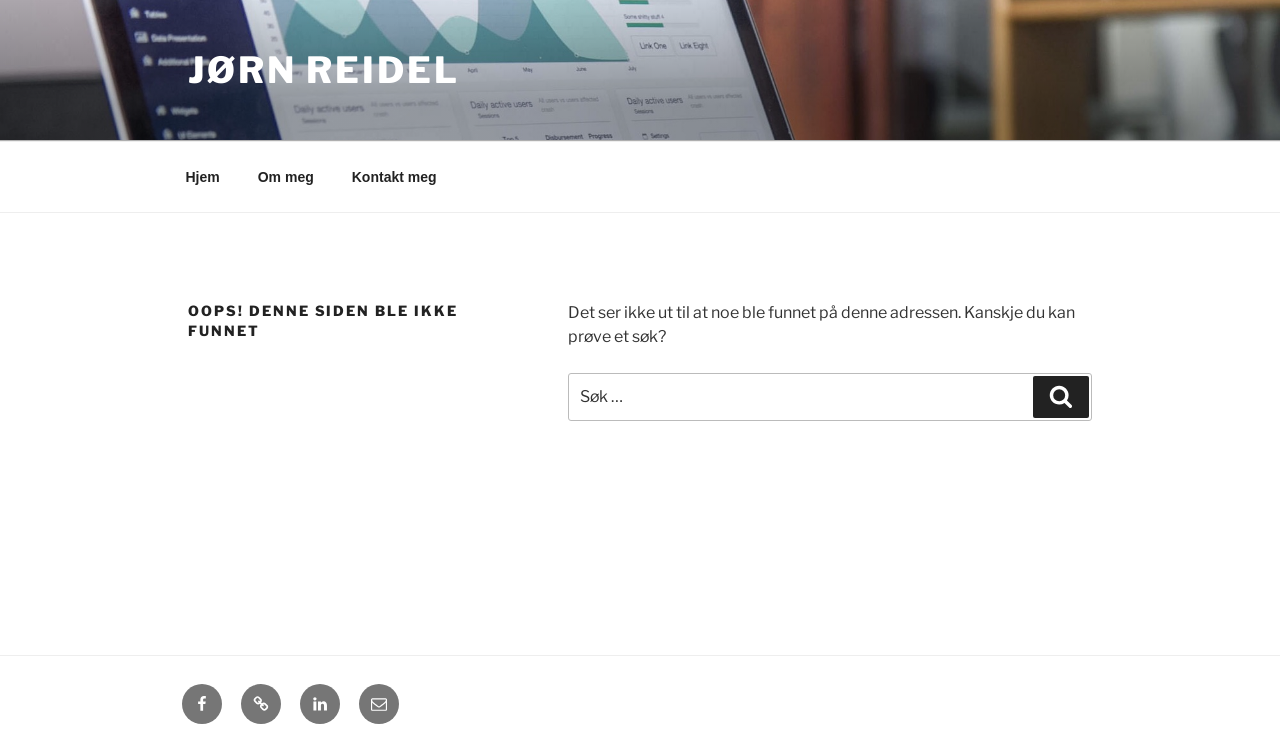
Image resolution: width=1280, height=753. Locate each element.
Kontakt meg (394, 177)
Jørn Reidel (324, 70)
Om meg (286, 177)
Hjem (203, 177)
